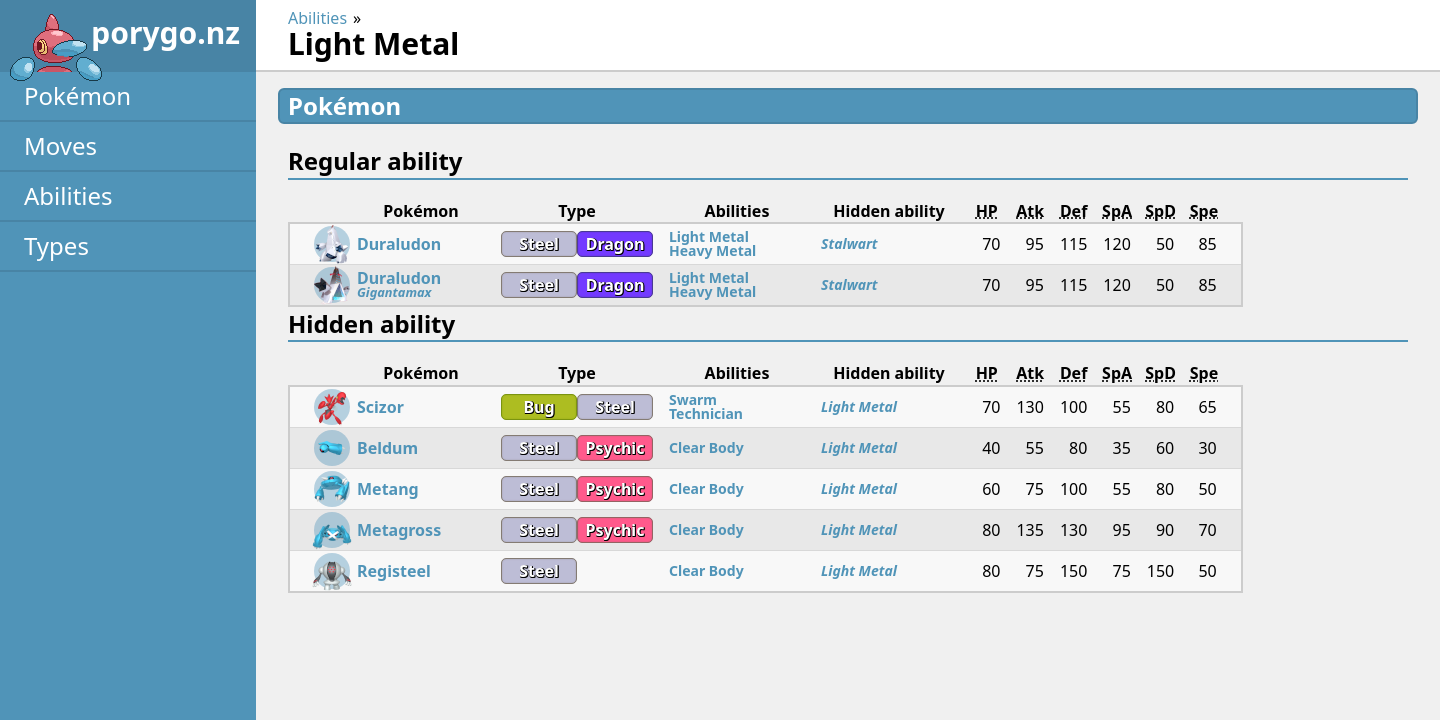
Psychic (615, 448)
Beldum (387, 448)
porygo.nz (124, 40)
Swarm (693, 399)
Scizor (380, 407)
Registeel (394, 571)
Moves (60, 145)
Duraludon (399, 244)
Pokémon (77, 95)
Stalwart (849, 243)
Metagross (399, 530)
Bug (538, 407)
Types (56, 245)
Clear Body (706, 447)
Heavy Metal (712, 250)
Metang (388, 489)
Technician (706, 413)
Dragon (615, 244)
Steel (539, 244)
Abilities (68, 195)
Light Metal (709, 236)
